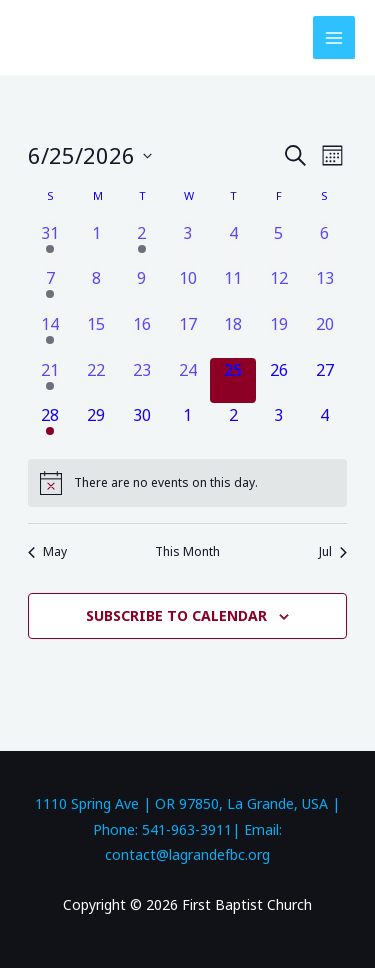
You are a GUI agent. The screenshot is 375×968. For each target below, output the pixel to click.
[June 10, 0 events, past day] (188, 289)
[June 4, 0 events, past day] (233, 244)
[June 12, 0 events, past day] (279, 289)
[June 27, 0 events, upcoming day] (325, 381)
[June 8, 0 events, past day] (96, 289)
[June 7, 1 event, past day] (51, 289)
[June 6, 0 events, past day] (325, 244)
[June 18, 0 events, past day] (233, 335)
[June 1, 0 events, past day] (96, 244)
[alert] (188, 483)
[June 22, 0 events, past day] (96, 381)
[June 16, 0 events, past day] (142, 335)
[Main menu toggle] (334, 37)
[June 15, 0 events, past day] (96, 335)
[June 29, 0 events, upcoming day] (96, 426)
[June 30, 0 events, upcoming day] (142, 426)
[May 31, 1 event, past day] (51, 244)
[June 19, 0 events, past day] (279, 335)
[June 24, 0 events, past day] (188, 381)
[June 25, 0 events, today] (233, 381)
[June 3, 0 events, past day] (188, 244)
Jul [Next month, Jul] (333, 552)
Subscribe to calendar (176, 615)
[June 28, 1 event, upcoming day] (51, 426)
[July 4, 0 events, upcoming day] (325, 426)
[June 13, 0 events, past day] (325, 289)
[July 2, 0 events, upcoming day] (233, 426)
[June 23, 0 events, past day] (142, 381)
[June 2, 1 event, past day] (142, 244)
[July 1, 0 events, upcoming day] (188, 426)
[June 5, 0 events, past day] (279, 244)
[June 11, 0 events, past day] (233, 289)
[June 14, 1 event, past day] (51, 335)
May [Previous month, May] (47, 552)
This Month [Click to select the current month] (187, 552)
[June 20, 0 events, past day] (325, 335)
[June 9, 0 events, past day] (142, 289)
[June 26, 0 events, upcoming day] (279, 381)
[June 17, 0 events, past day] (188, 335)
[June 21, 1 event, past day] (51, 381)
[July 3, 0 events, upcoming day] (279, 426)
